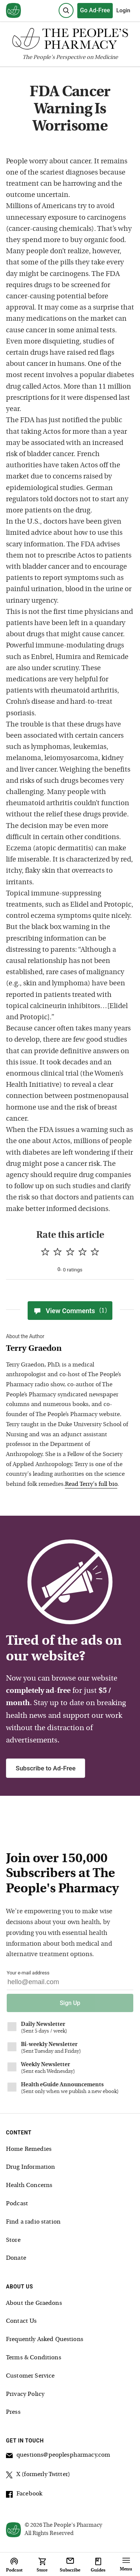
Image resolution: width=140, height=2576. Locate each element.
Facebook (24, 2495)
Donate (16, 2258)
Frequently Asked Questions (44, 2340)
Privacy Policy (25, 2394)
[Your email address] (70, 1984)
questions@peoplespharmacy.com (58, 2456)
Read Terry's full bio (91, 1484)
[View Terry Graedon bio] (67, 1349)
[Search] (66, 10)
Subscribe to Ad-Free (45, 1768)
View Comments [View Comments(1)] (70, 1310)
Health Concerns (29, 2185)
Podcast (17, 2204)
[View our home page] (13, 10)
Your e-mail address (28, 1973)
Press (13, 2412)
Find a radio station (33, 2222)
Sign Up (70, 2002)
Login (123, 10)
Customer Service (30, 2376)
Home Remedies (29, 2149)
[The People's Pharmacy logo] (70, 40)
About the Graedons (34, 2303)
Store (13, 2240)
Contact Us (21, 2321)
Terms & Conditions (33, 2358)
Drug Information (30, 2167)
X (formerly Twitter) (38, 2476)
